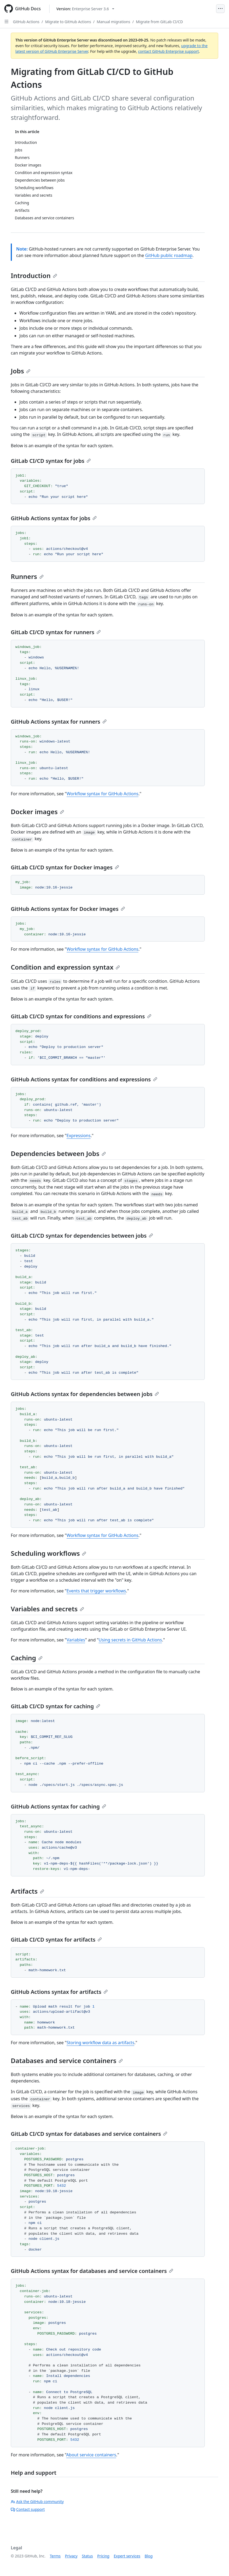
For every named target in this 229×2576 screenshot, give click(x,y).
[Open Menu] (220, 8)
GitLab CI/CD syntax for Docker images (65, 867)
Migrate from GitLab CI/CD (159, 21)
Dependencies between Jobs (58, 1153)
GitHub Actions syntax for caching (58, 1806)
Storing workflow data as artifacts (100, 2043)
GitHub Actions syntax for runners (59, 721)
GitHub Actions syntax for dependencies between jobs (85, 1394)
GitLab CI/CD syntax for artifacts (56, 1939)
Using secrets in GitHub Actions (130, 1640)
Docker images (37, 811)
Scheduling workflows (48, 1553)
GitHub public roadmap (169, 255)
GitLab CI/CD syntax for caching (55, 1706)
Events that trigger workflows (96, 1591)
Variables (76, 1640)
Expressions (79, 1135)
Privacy (71, 2555)
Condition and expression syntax (65, 967)
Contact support (28, 2509)
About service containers (91, 2455)
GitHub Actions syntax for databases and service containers (92, 2271)
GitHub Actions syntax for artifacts (59, 1991)
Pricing (103, 2555)
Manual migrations (113, 21)
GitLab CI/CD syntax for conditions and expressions (81, 1016)
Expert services (127, 2555)
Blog (149, 2555)
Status (87, 2555)
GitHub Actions (26, 21)
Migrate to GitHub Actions (68, 21)
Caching (27, 1657)
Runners (27, 576)
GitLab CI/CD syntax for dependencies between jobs (82, 1235)
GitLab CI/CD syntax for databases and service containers (89, 2133)
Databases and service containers (67, 2060)
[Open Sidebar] (6, 21)
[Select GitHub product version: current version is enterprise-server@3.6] (85, 9)
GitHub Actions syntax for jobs (54, 518)
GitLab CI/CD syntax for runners (56, 632)
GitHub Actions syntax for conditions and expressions (84, 1079)
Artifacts (27, 1891)
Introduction (34, 275)
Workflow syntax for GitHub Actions (102, 794)
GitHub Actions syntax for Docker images (68, 908)
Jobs (20, 370)
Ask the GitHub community (37, 2501)
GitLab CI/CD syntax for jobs (51, 460)
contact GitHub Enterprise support (168, 51)
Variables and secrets (47, 1608)
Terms (55, 2555)
